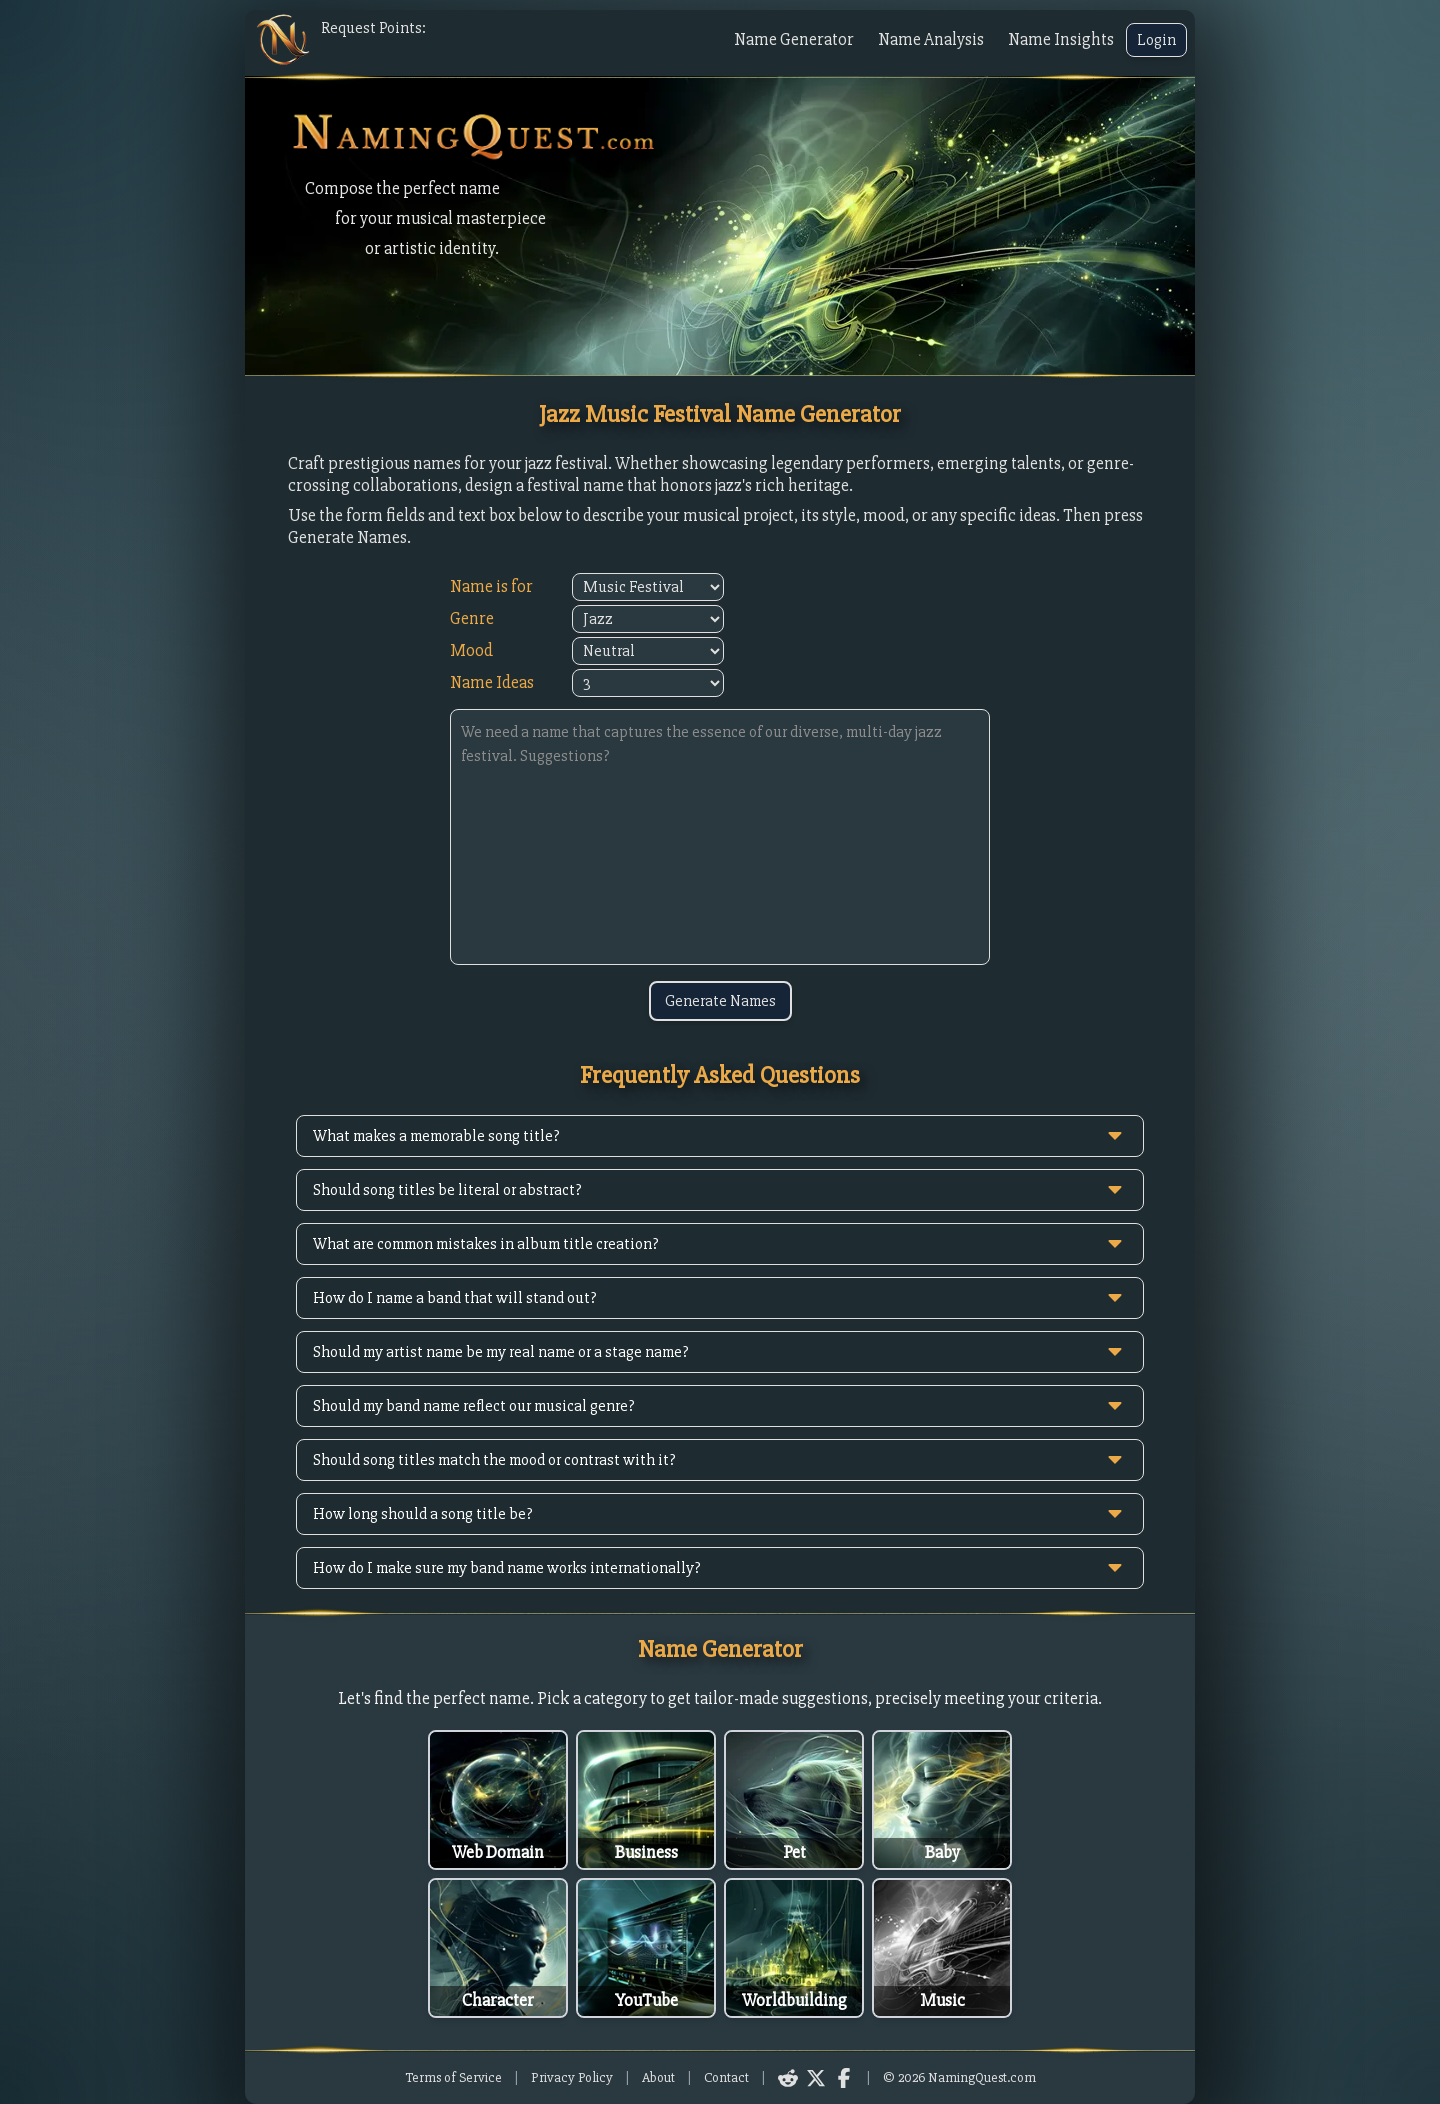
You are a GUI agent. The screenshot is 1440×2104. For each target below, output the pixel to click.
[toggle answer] (1115, 1136)
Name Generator (794, 39)
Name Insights (1061, 39)
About (658, 2077)
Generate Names (720, 1001)
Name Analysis (931, 39)
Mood (471, 650)
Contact (726, 2077)
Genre (472, 618)
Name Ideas (492, 682)
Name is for (491, 586)
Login (1156, 40)
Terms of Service (453, 2077)
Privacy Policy (572, 2077)
